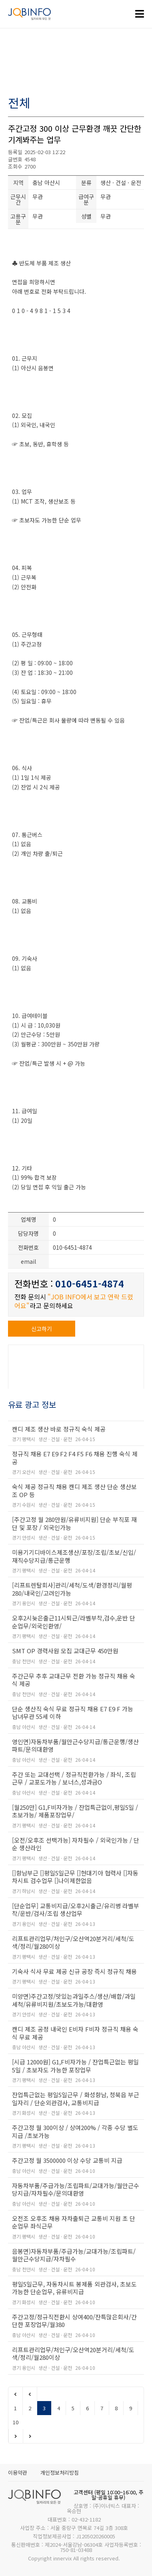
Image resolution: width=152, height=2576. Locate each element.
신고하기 (41, 1329)
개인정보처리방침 (59, 2472)
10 (15, 2422)
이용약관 (17, 2472)
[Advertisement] (76, 63)
